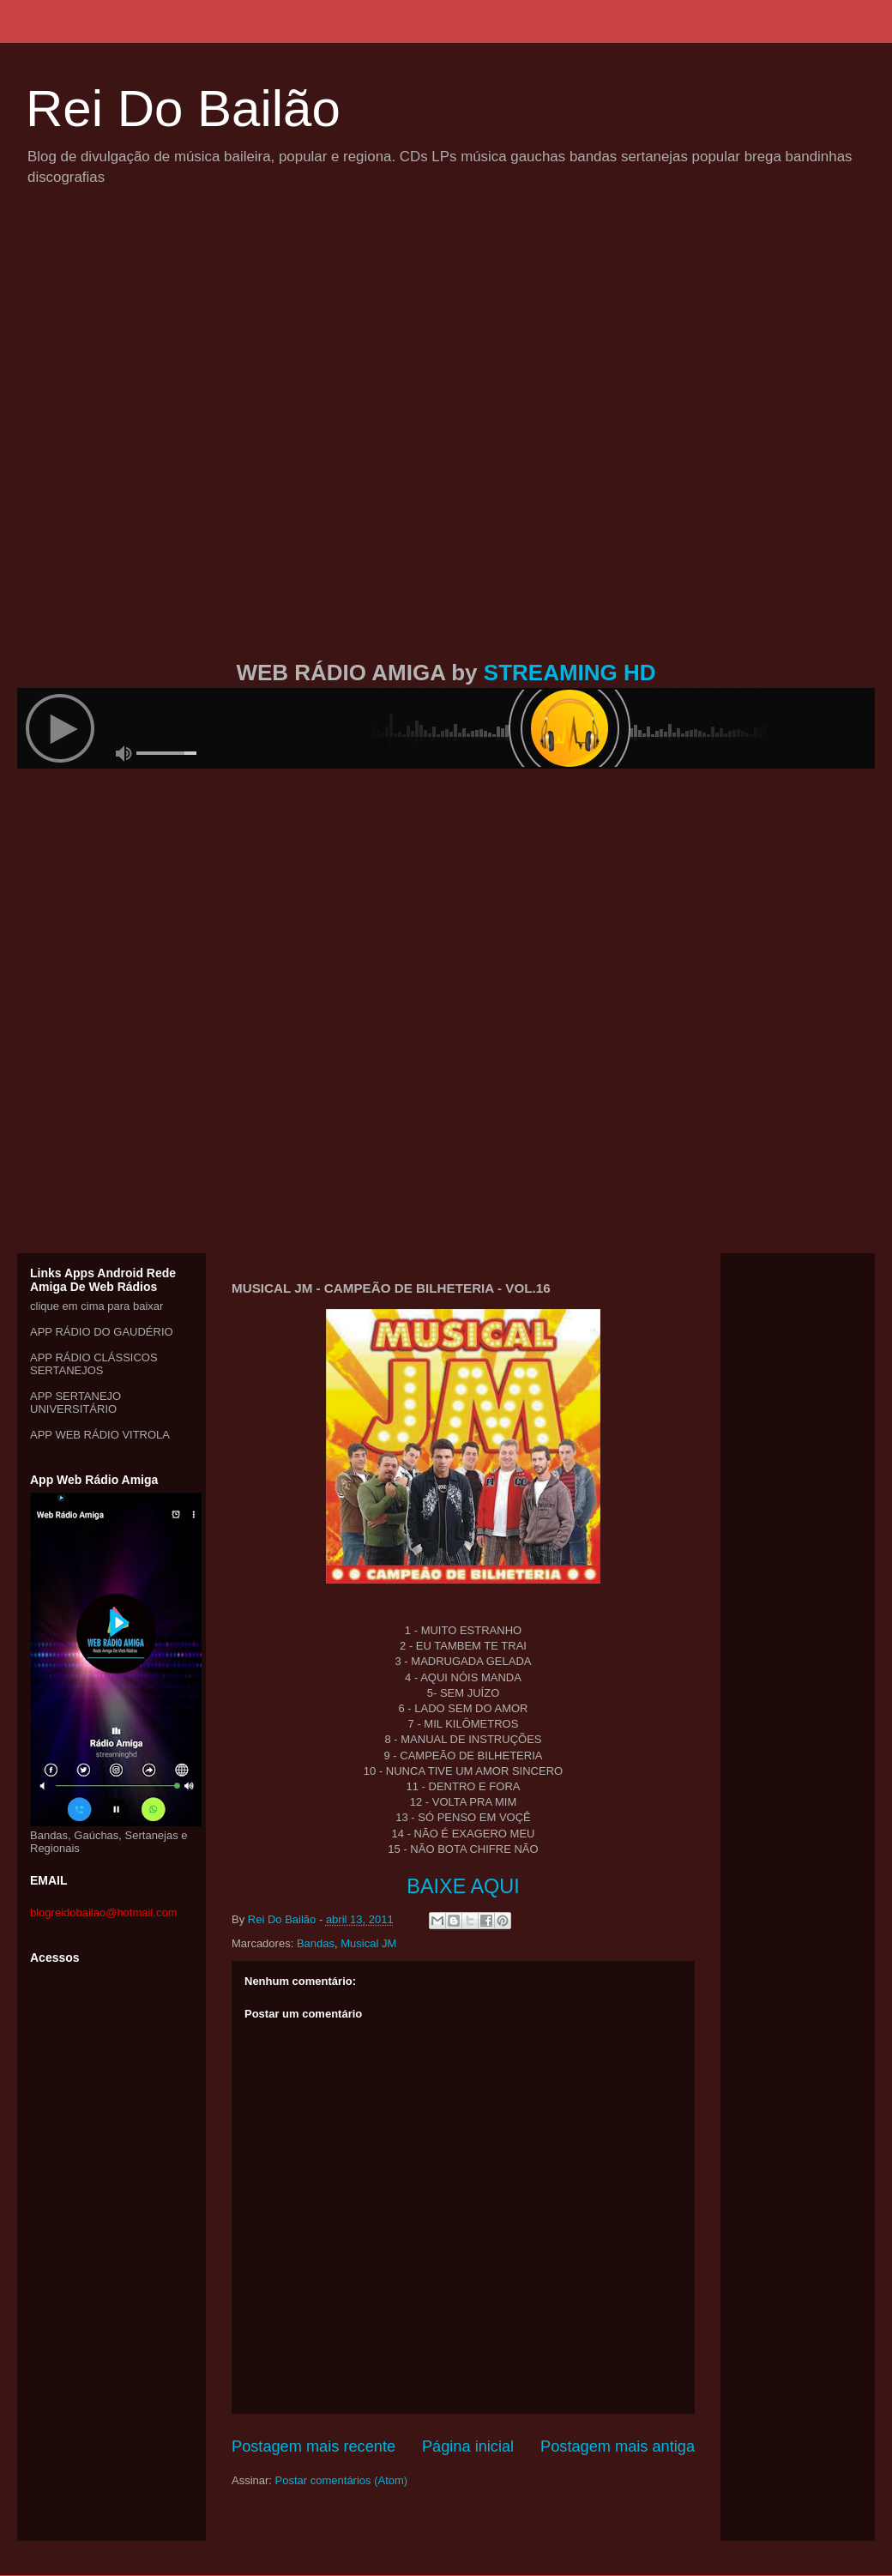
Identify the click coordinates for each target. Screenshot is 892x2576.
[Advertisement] (209, 443)
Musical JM (368, 1943)
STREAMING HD (570, 672)
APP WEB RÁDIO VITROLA (100, 1434)
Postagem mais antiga (617, 2446)
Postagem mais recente (313, 2446)
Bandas (315, 1943)
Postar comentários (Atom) (341, 2480)
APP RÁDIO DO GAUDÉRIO (101, 1331)
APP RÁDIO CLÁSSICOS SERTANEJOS (94, 1364)
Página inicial (468, 2446)
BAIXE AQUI (463, 1886)
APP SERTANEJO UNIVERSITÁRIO (75, 1402)
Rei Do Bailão (183, 108)
